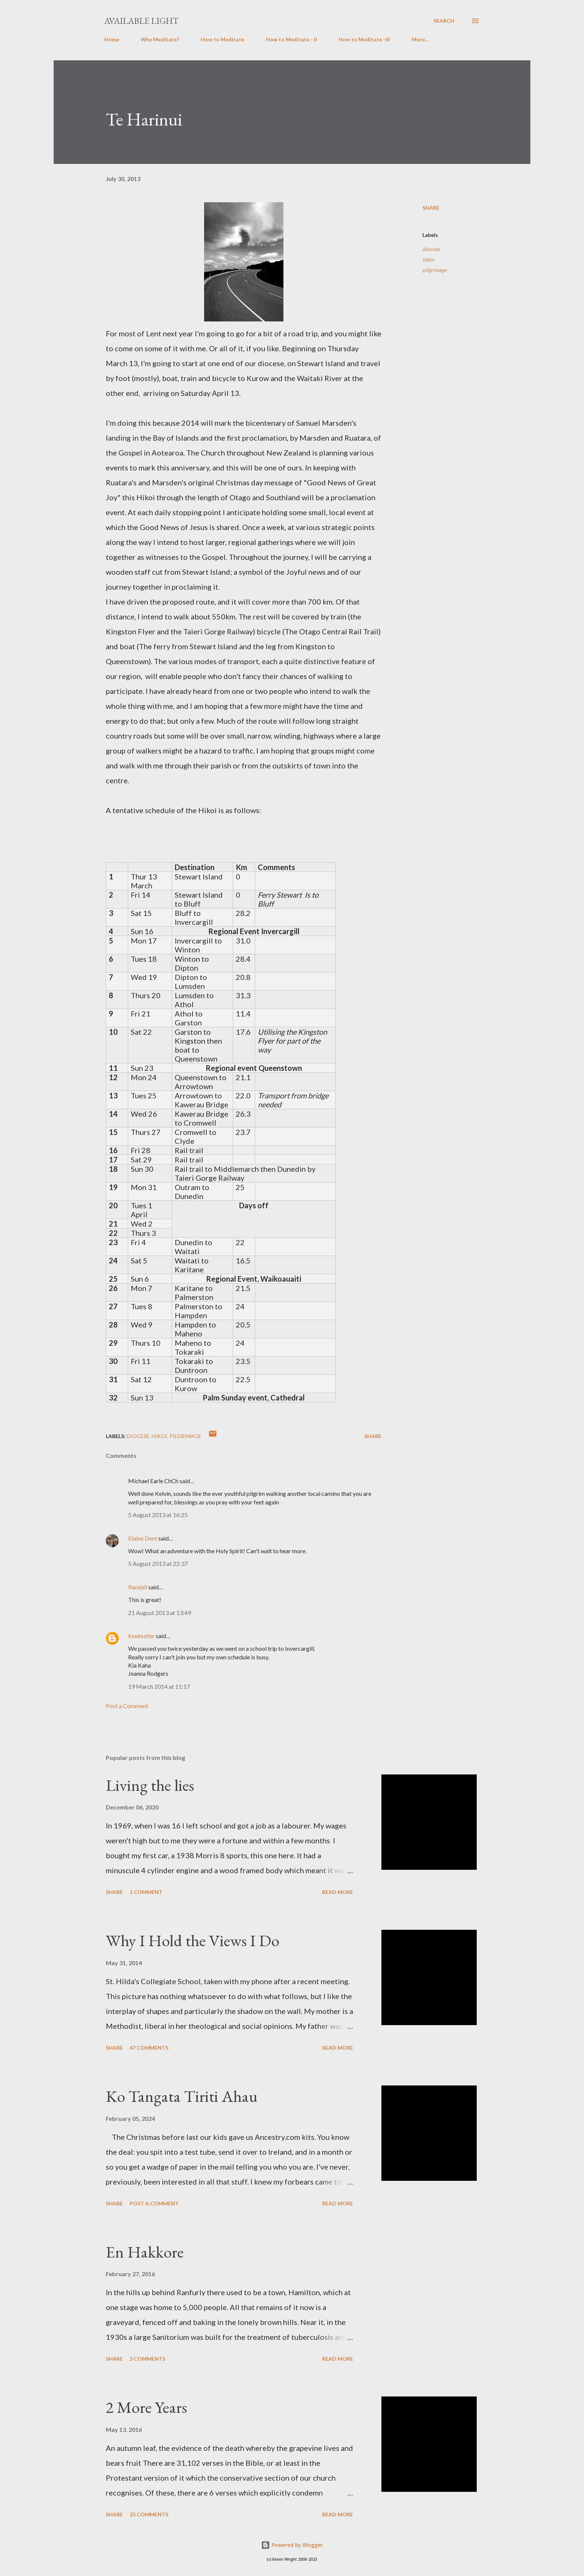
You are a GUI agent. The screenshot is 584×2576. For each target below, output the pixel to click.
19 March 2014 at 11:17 (159, 1686)
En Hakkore (145, 2251)
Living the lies (150, 1785)
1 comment (146, 1892)
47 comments (149, 2047)
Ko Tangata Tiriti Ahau (182, 2096)
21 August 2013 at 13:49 (159, 1612)
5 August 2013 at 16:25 (158, 1514)
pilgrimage (434, 270)
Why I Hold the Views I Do (192, 1940)
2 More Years (146, 2407)
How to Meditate (222, 39)
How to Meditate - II (291, 39)
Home (111, 39)
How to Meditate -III (364, 39)
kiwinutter (141, 1635)
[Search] (444, 20)
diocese (431, 249)
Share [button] (430, 207)
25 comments (149, 2514)
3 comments (147, 2358)
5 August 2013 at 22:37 (158, 1563)
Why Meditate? (160, 39)
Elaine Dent (142, 1538)
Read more (337, 1892)
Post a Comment (127, 1705)
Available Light (141, 20)
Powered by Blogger (292, 2544)
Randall (137, 1586)
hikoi (428, 259)
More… (420, 39)
